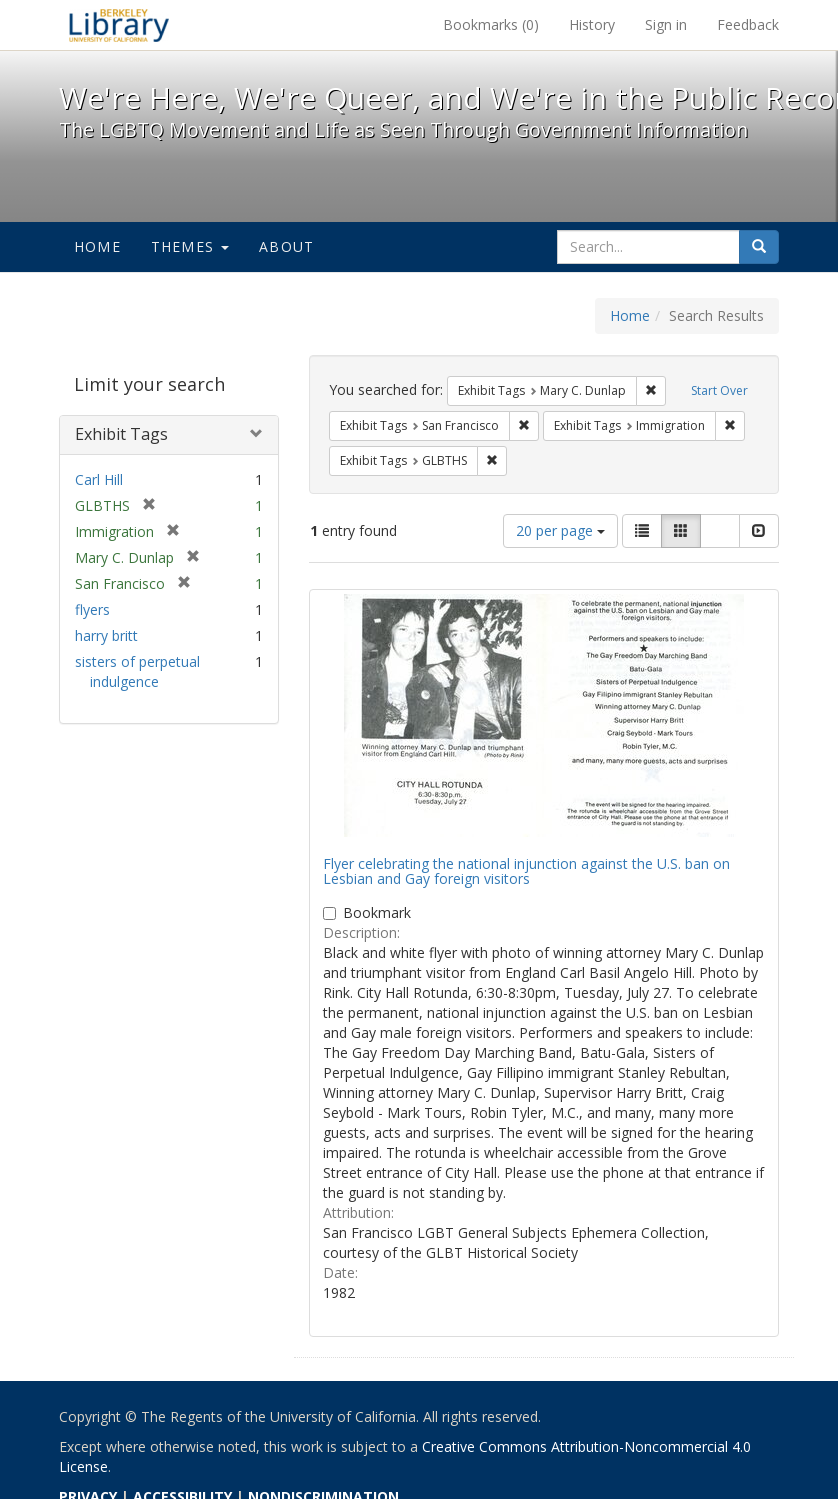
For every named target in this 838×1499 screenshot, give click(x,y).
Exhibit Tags (121, 434)
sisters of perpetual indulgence (137, 671)
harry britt (106, 635)
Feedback (748, 24)
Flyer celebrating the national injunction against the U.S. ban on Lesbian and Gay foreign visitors (526, 871)
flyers (92, 609)
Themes (190, 246)
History (592, 24)
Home (97, 246)
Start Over (719, 390)
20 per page (560, 530)
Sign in (666, 24)
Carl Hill (99, 479)
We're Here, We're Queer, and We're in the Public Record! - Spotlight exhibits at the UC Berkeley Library (119, 25)
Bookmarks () (491, 24)
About (286, 246)
